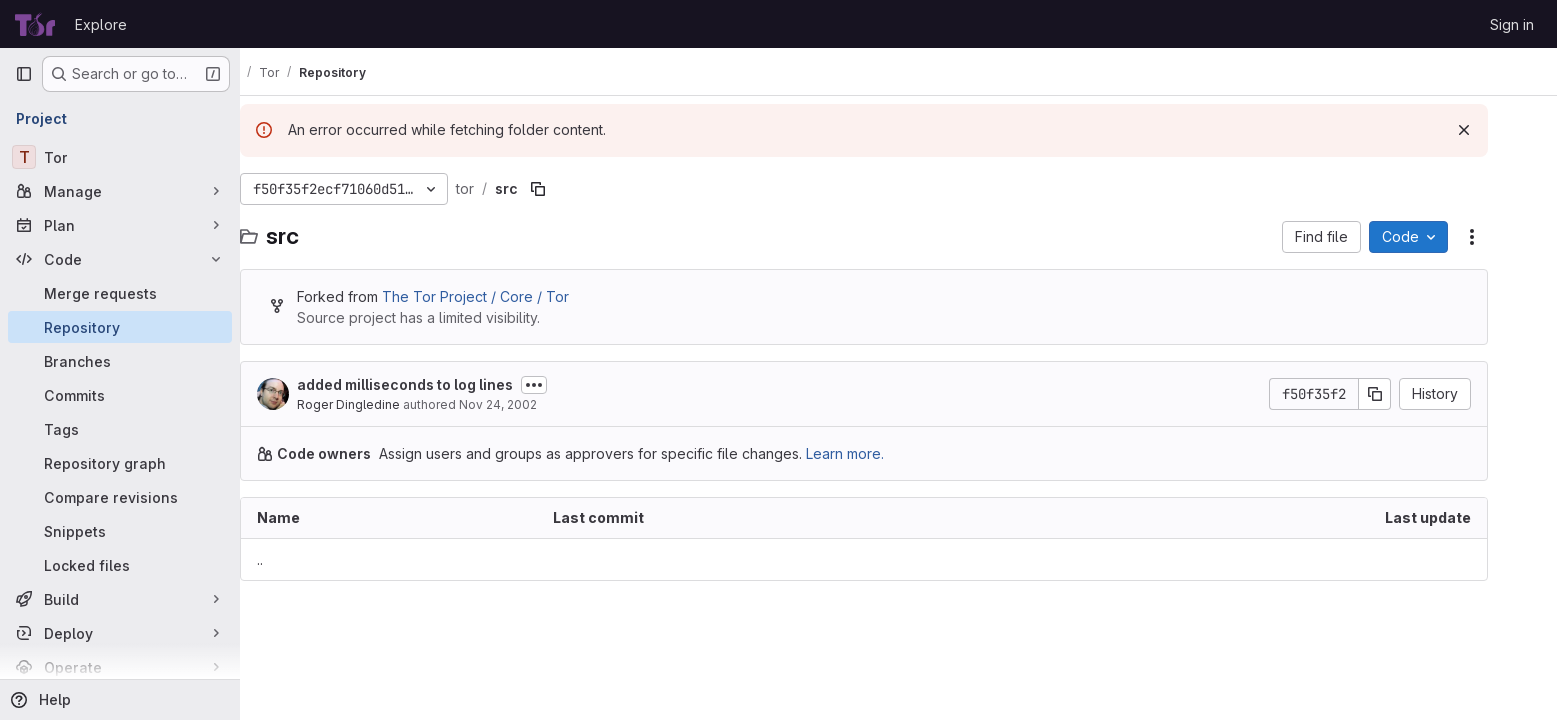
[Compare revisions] (120, 497)
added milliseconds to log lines (440, 384)
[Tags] (120, 429)
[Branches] (120, 361)
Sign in (1512, 24)
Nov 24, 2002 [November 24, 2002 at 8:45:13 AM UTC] (533, 404)
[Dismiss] (1499, 130)
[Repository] (120, 327)
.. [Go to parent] (295, 559)
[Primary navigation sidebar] (24, 74)
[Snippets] (120, 531)
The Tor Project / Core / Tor (510, 296)
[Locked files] (120, 565)
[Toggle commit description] (569, 385)
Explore (101, 24)
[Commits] (120, 395)
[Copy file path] (573, 189)
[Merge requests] (120, 293)
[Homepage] (35, 24)
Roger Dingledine (383, 404)
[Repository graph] (120, 463)
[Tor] (120, 157)
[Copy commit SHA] (1410, 394)
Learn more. (880, 453)
